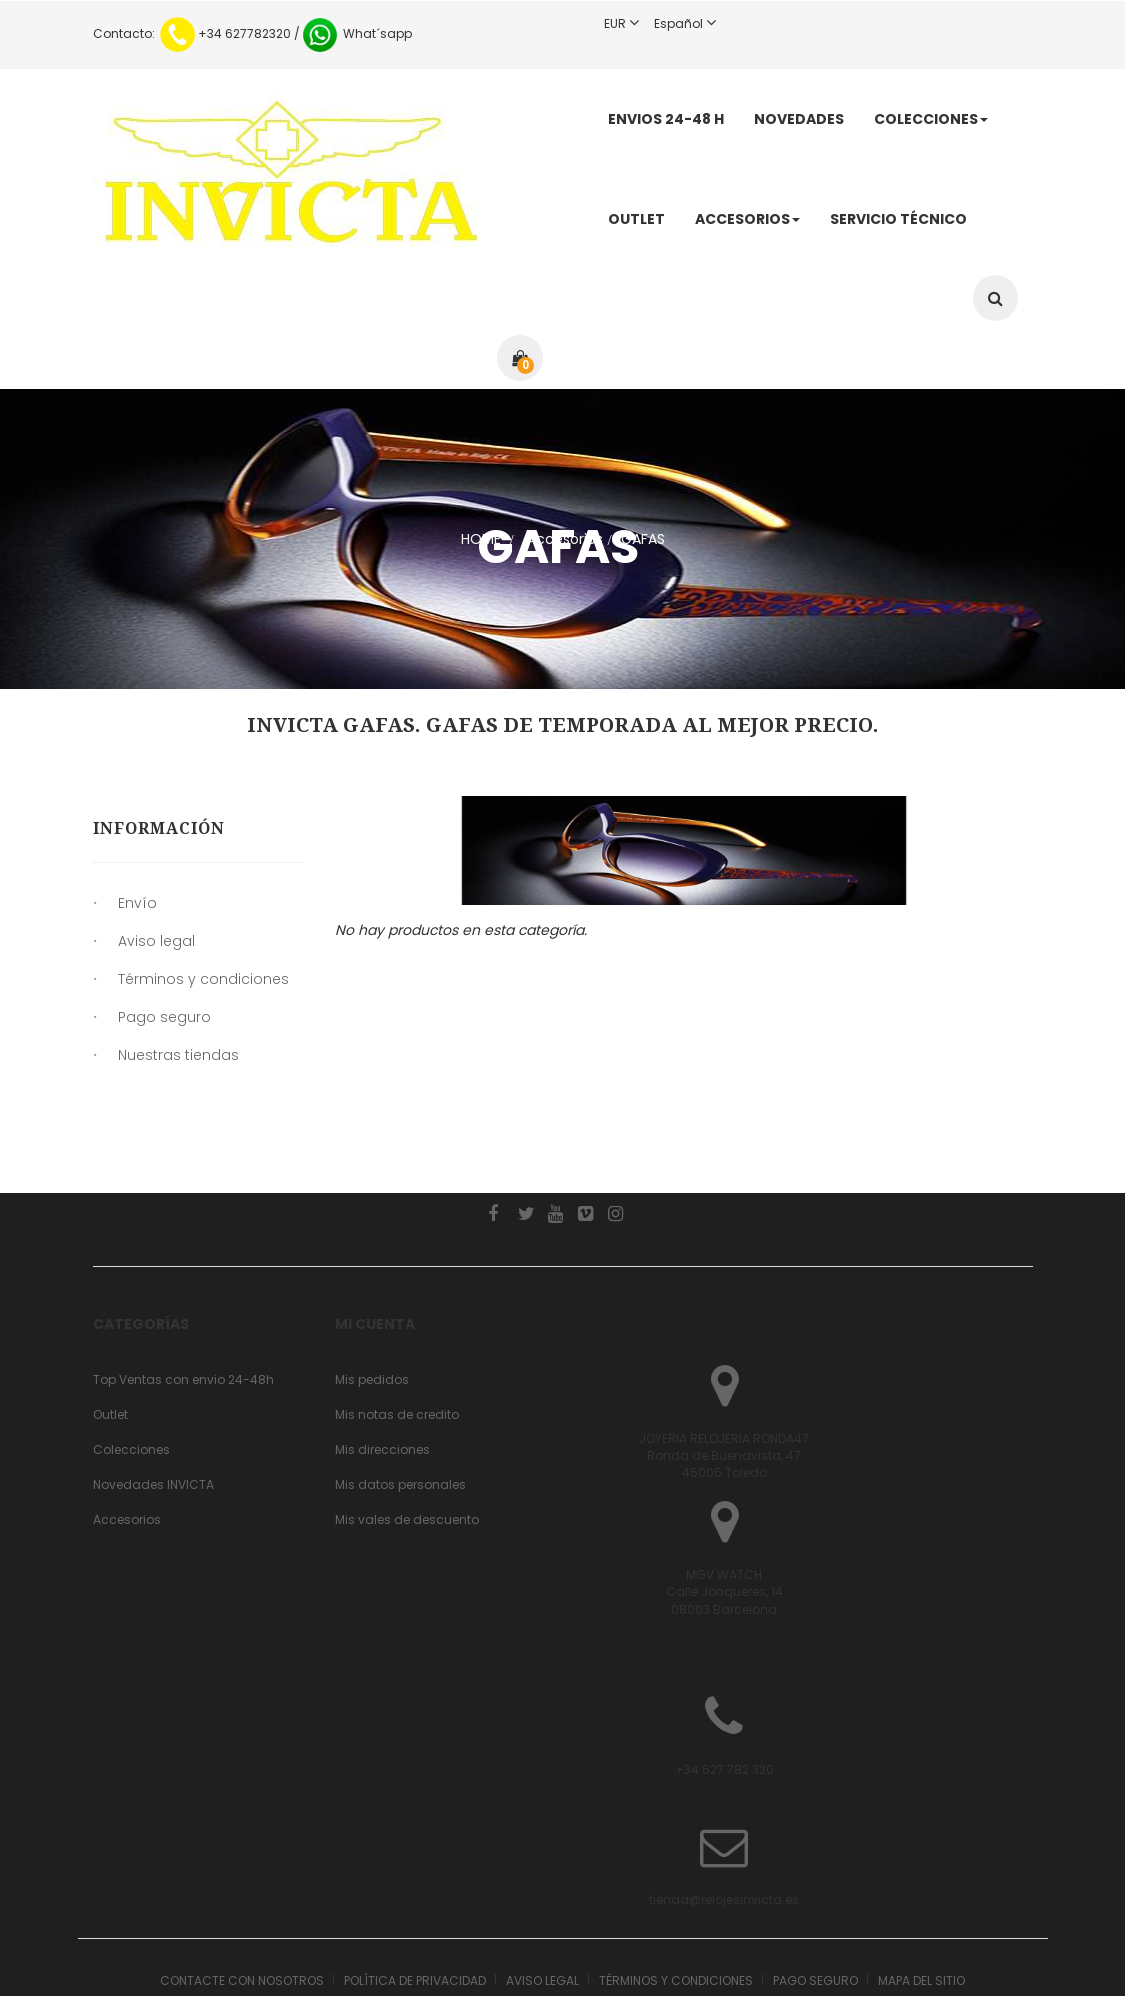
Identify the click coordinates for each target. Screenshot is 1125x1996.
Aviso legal (156, 948)
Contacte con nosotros (242, 1919)
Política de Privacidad (415, 1919)
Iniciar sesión (777, 23)
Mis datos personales (400, 1423)
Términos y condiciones (203, 986)
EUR (629, 23)
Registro (855, 23)
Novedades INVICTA (153, 1423)
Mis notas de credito (397, 1353)
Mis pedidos (372, 1318)
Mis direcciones (382, 1388)
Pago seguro (164, 1024)
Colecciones (131, 1388)
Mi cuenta (375, 1263)
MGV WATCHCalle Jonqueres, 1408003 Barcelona (724, 1530)
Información (159, 828)
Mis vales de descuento (407, 1458)
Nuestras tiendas (178, 1062)
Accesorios (127, 1458)
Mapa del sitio (921, 1919)
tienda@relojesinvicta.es (239, 1838)
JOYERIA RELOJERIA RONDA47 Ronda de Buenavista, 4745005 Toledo (724, 1394)
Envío (137, 910)
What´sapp (356, 33)
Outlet (110, 1353)
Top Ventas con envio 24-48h (183, 1318)
